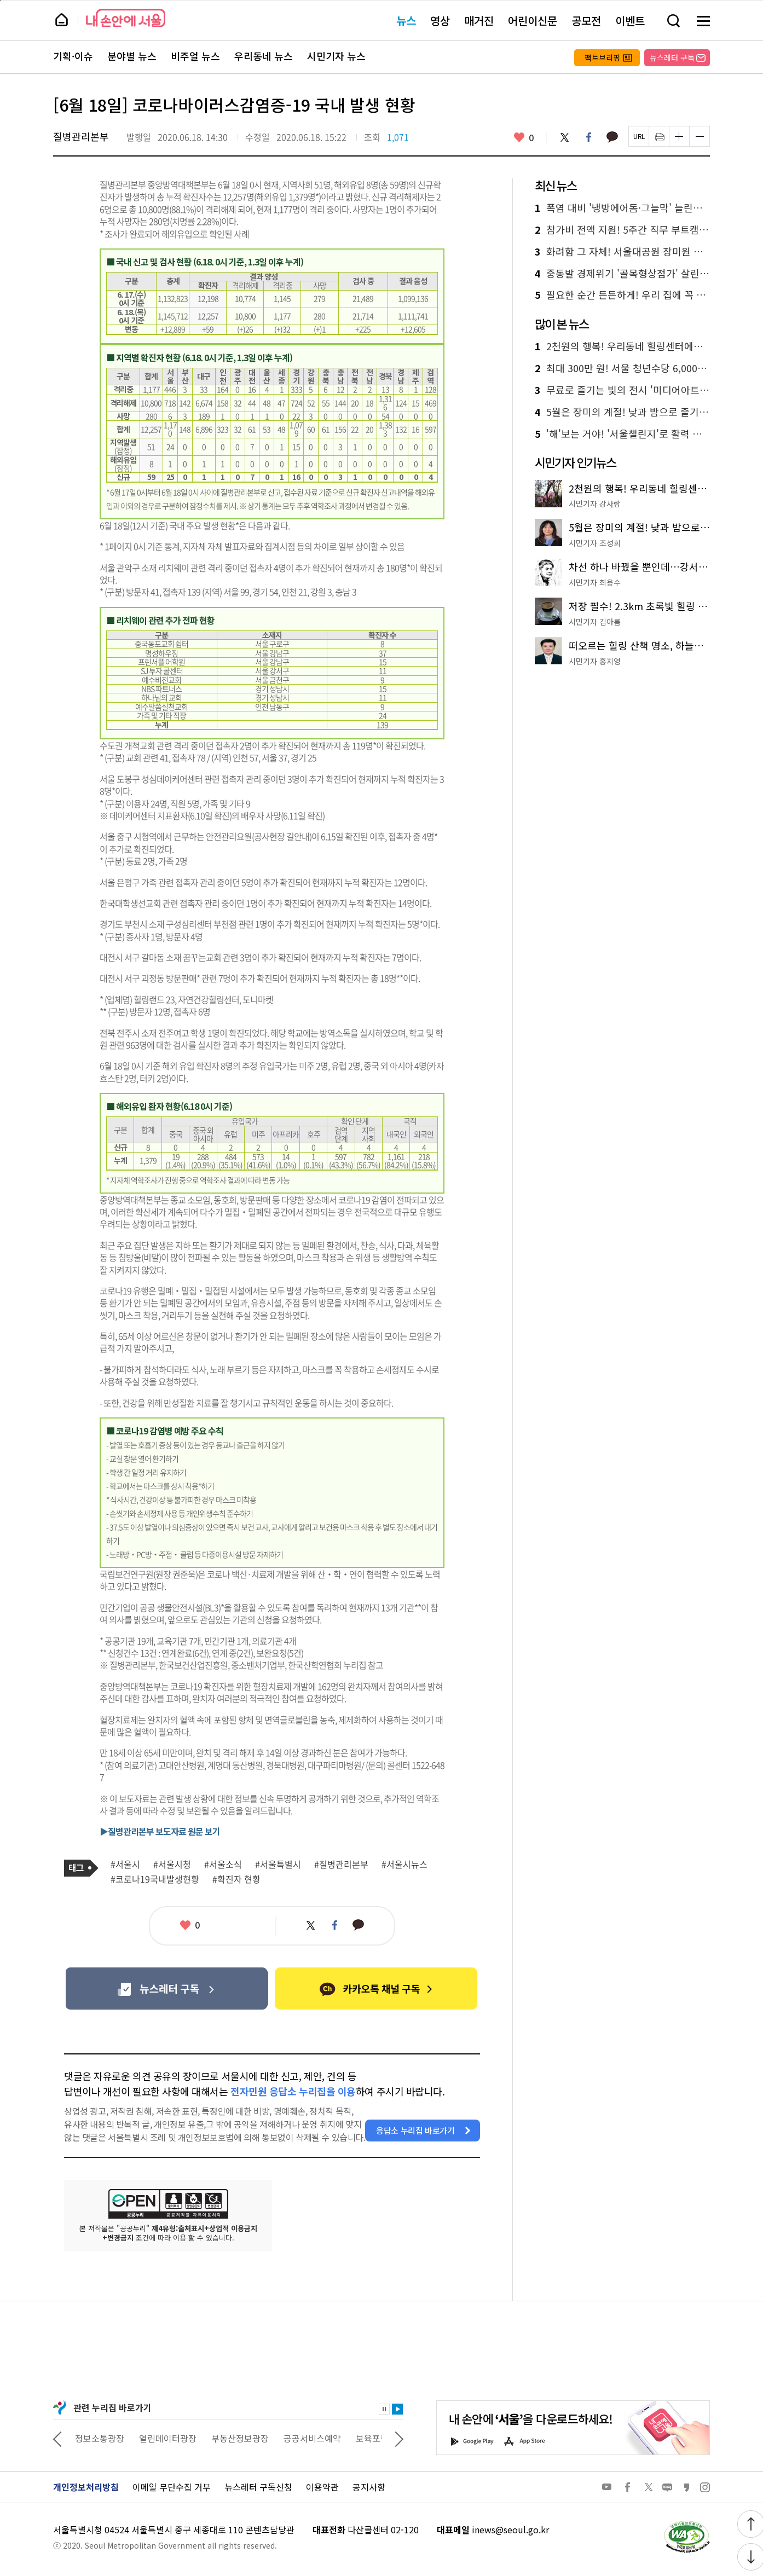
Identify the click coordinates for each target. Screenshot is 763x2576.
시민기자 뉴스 (336, 56)
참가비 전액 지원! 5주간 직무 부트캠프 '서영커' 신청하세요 (622, 229)
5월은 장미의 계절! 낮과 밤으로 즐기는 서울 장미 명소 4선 (622, 412)
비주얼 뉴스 (195, 56)
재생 (397, 2409)
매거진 (479, 20)
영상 (440, 20)
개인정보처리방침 (86, 2486)
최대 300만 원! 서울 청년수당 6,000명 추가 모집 (622, 368)
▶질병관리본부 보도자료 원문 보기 (160, 1831)
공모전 (586, 20)
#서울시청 (172, 1864)
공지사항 (368, 2486)
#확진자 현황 (236, 1879)
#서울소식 (223, 1864)
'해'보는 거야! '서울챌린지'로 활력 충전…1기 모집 (622, 434)
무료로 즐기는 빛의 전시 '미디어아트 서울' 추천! (622, 390)
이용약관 (322, 2486)
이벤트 (630, 20)
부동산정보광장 (306, 2438)
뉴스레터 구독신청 (258, 2486)
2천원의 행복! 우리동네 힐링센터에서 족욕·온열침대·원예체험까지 (622, 346)
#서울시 (125, 1864)
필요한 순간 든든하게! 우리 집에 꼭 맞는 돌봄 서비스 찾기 (622, 295)
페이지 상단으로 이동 (0, 0)
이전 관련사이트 (57, 2438)
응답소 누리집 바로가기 (415, 2130)
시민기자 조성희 (595, 542)
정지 (384, 2409)
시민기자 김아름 (595, 621)
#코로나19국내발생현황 (155, 1879)
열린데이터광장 (234, 2438)
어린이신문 (532, 20)
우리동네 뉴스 (263, 56)
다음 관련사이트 (399, 2438)
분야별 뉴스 (132, 56)
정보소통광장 (165, 2438)
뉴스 (406, 20)
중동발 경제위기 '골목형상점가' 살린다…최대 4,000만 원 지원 (622, 273)
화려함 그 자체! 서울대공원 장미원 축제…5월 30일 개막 (622, 251)
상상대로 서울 (100, 2438)
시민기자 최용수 (595, 582)
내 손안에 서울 (125, 18)
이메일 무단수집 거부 (171, 2486)
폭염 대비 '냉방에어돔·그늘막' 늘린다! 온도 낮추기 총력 (622, 207)
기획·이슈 (73, 56)
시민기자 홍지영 (595, 661)
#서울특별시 (278, 1864)
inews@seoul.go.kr (510, 2529)
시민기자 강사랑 (595, 503)
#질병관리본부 (341, 1864)
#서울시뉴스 (404, 1864)
